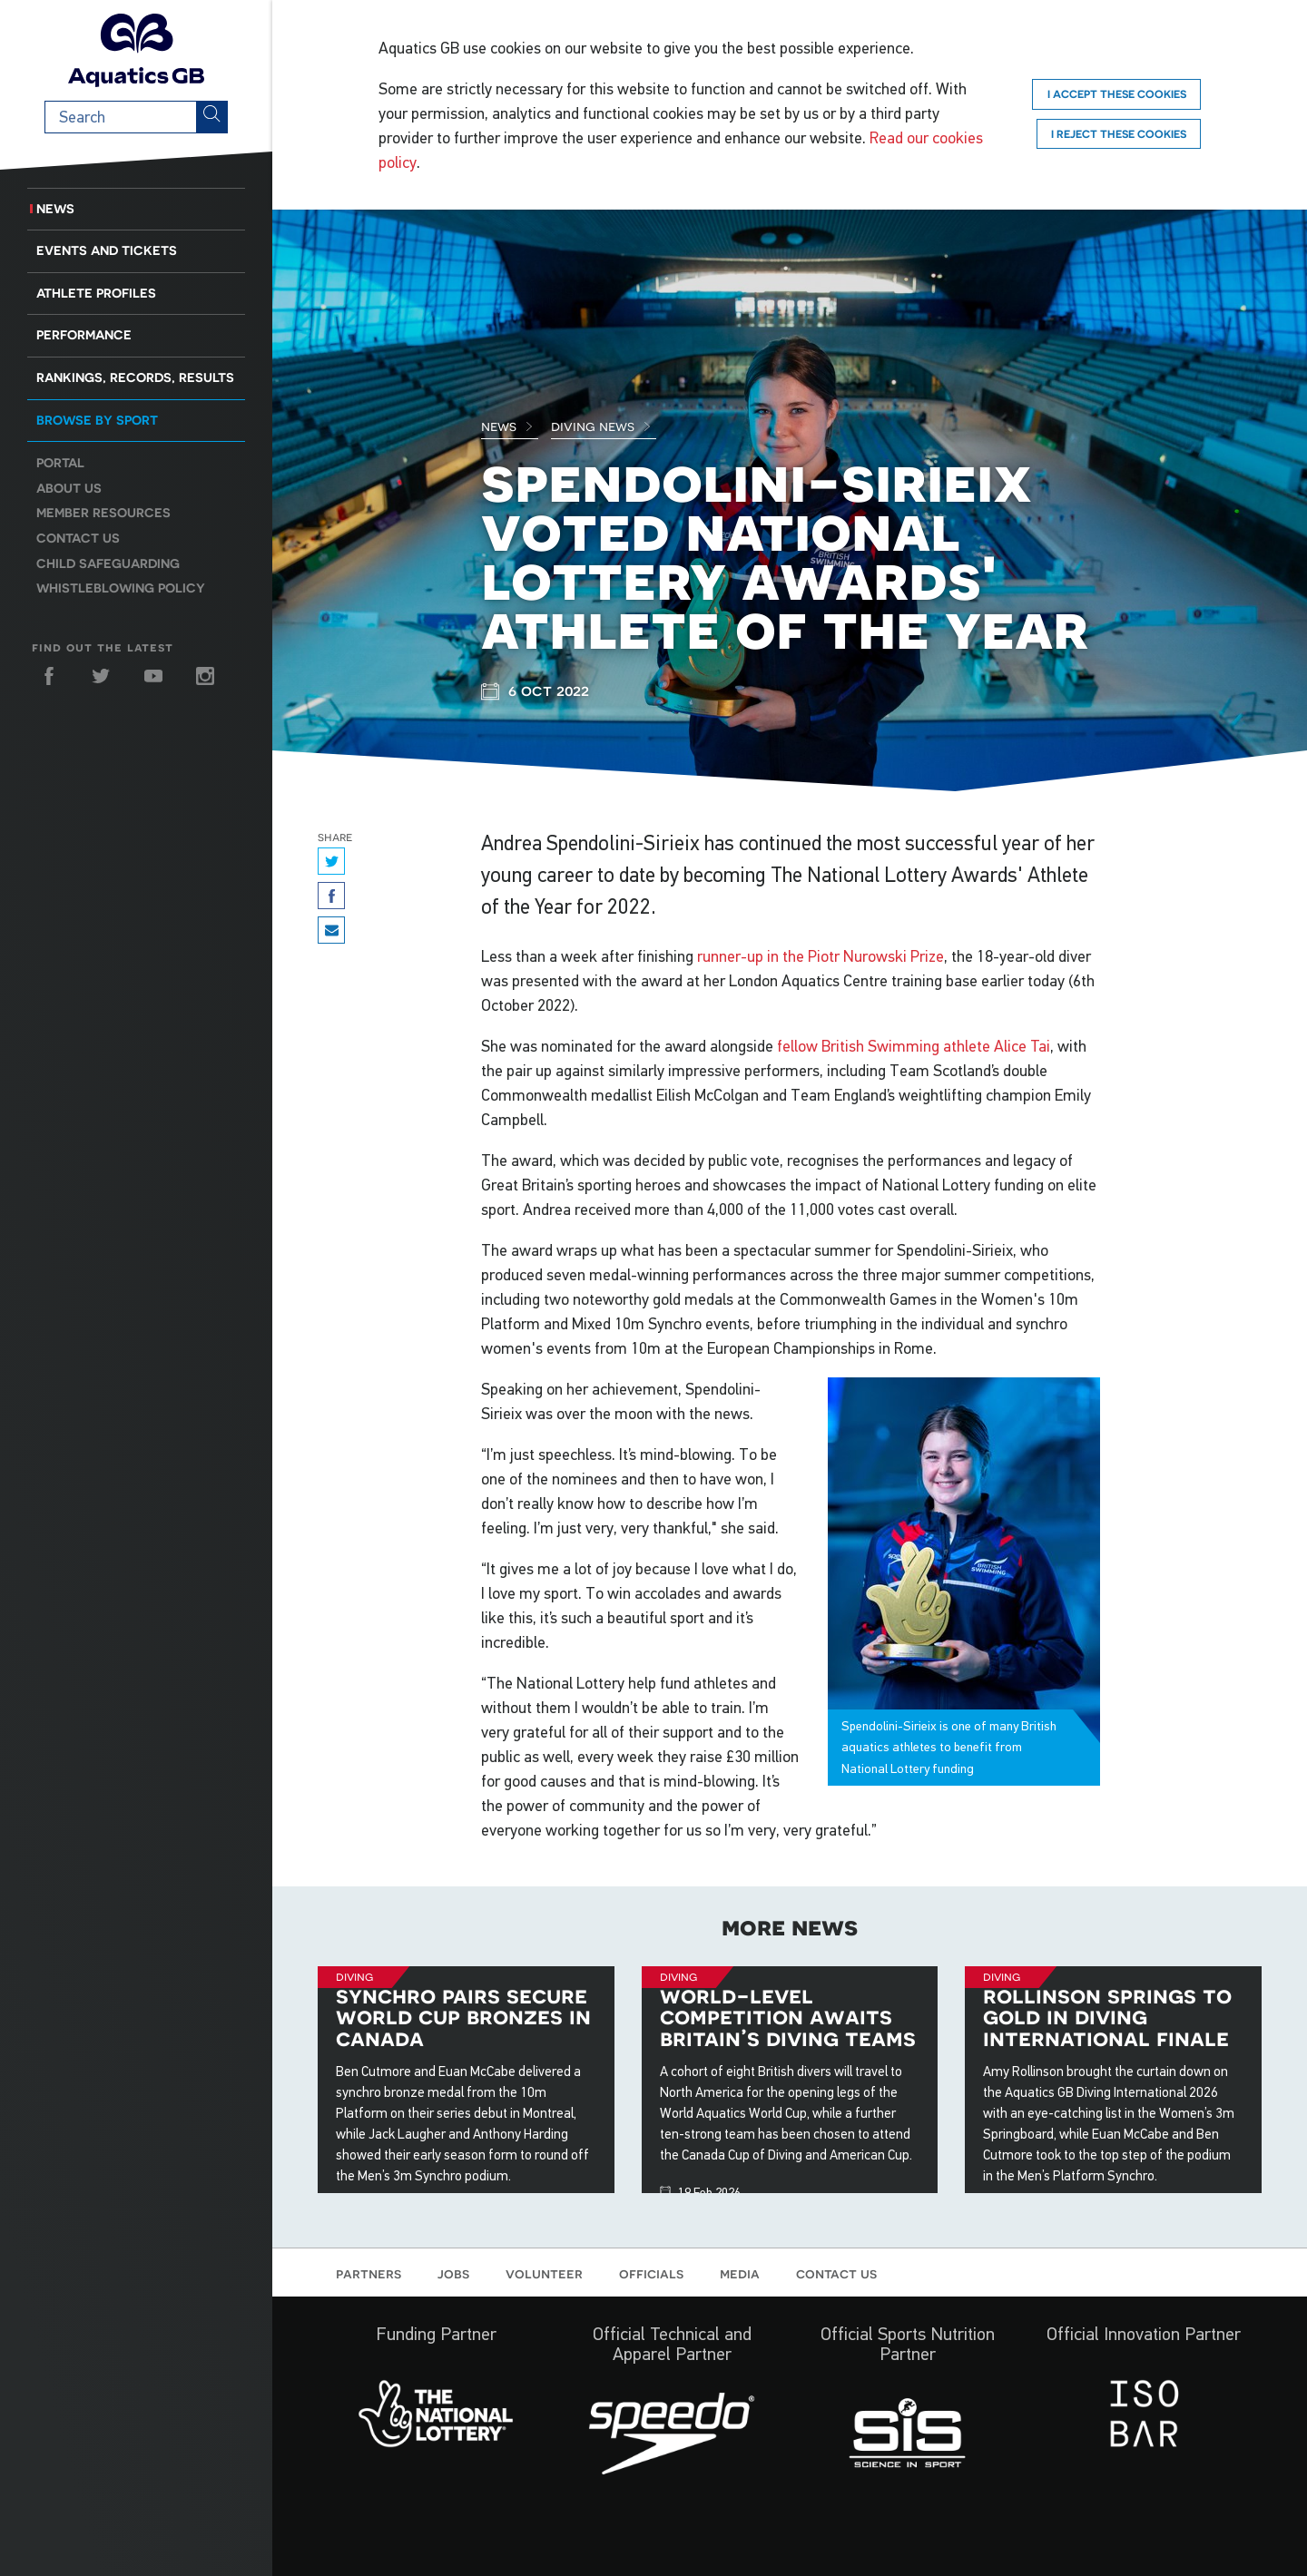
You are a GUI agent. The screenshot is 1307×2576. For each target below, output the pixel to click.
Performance (84, 335)
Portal (60, 462)
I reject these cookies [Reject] (1118, 134)
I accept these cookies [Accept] (1116, 94)
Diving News (601, 425)
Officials (651, 2273)
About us (69, 488)
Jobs (453, 2273)
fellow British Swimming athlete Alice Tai (913, 1046)
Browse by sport (97, 420)
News (55, 208)
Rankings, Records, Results (135, 377)
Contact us (78, 538)
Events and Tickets (106, 250)
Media (740, 2273)
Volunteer (544, 2273)
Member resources (103, 512)
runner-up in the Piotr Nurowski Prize (820, 956)
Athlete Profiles (96, 293)
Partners (368, 2273)
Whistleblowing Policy (120, 588)
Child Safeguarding (108, 563)
